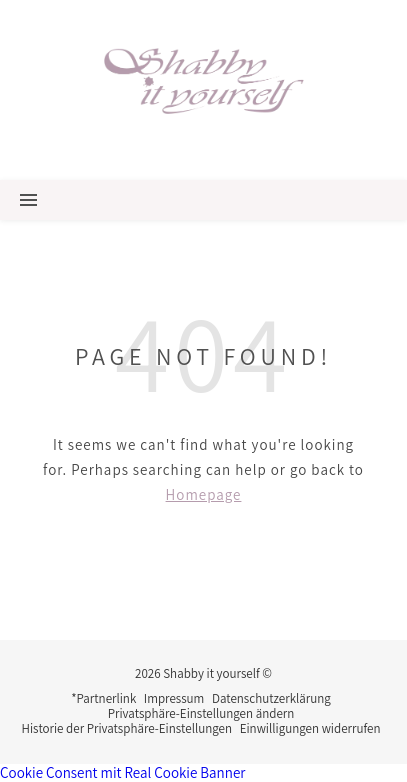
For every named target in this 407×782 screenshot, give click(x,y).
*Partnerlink (103, 698)
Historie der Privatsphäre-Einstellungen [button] (127, 728)
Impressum (174, 698)
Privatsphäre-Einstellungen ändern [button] (201, 713)
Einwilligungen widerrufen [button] (310, 728)
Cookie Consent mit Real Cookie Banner (122, 772)
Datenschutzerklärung (271, 698)
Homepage (204, 494)
